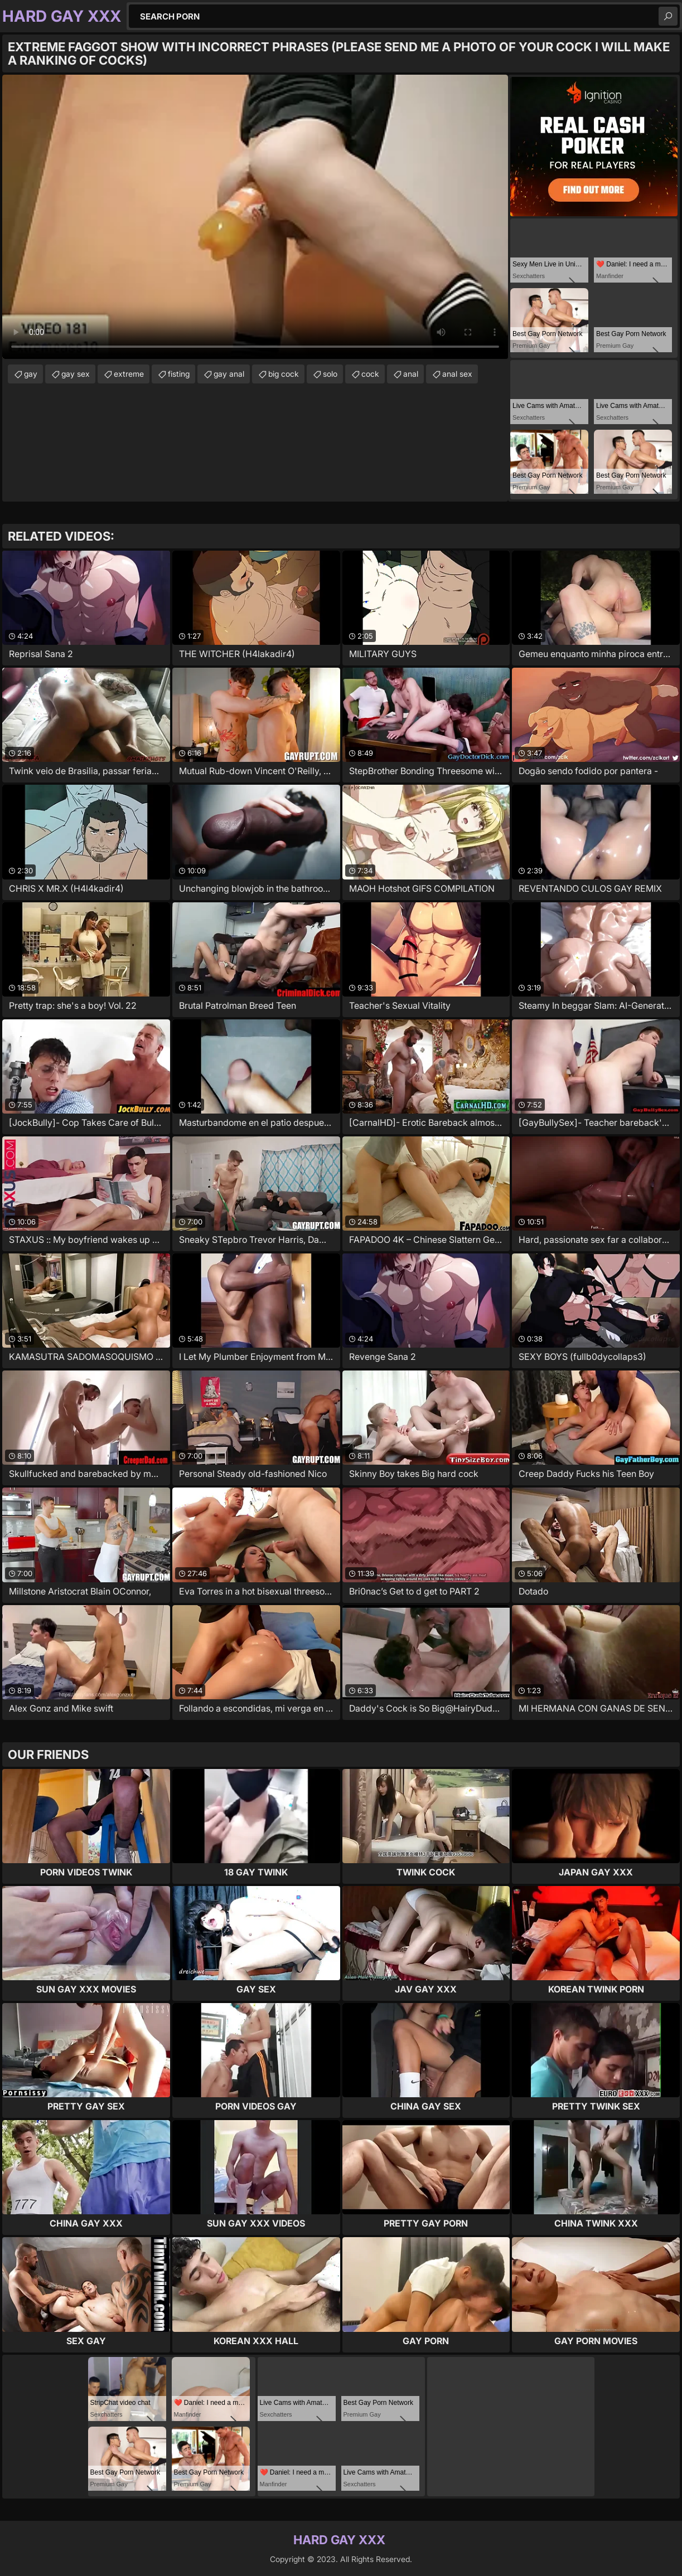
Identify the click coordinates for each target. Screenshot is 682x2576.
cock (370, 373)
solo (330, 373)
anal (410, 373)
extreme (129, 373)
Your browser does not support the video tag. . (255, 217)
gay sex (75, 373)
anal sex (457, 373)
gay (30, 373)
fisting (179, 373)
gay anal (229, 373)
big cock (283, 373)
